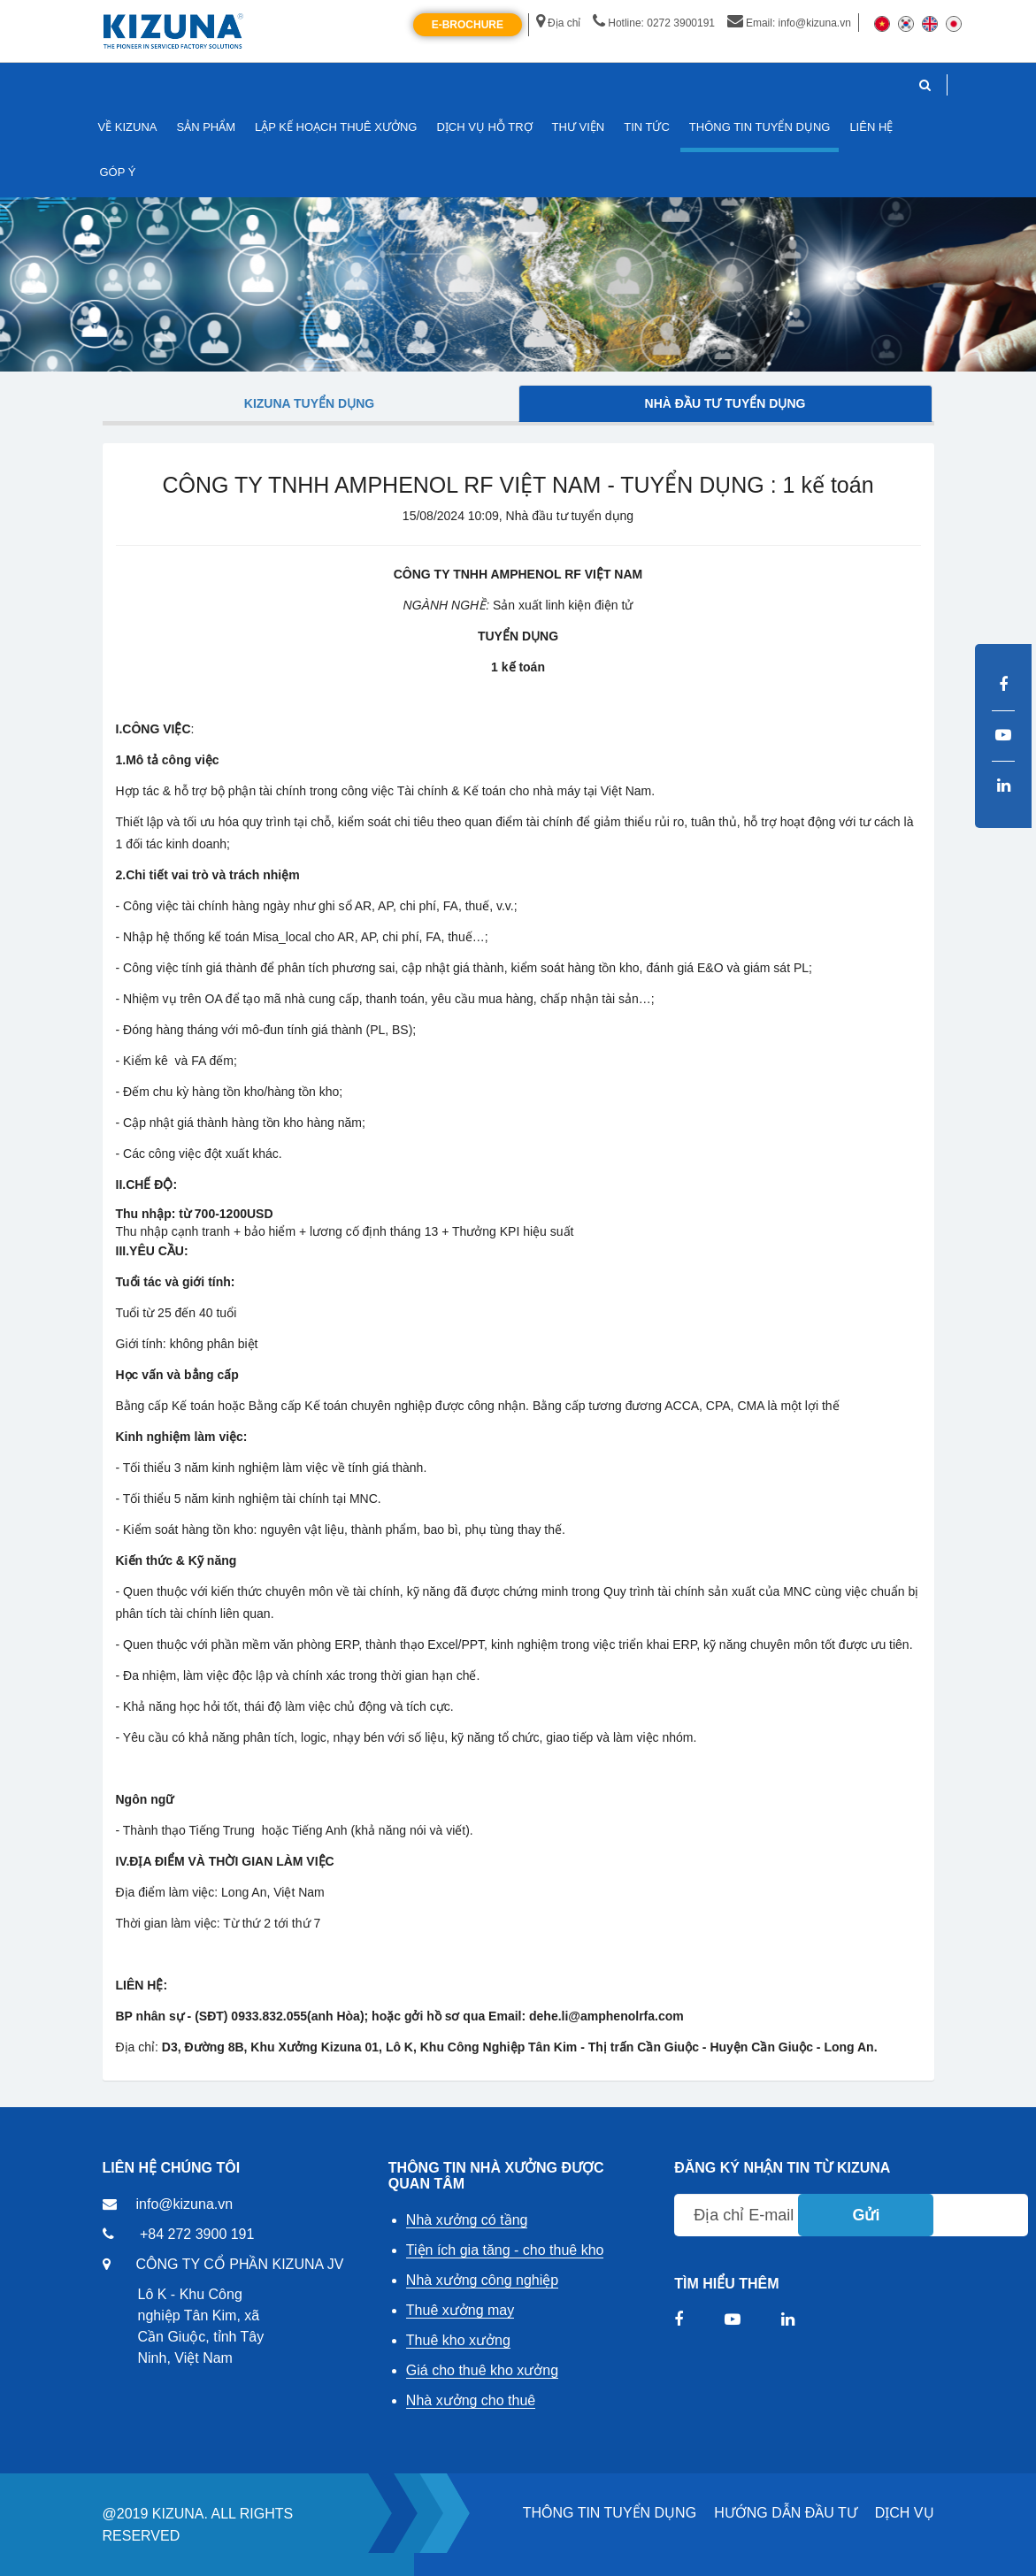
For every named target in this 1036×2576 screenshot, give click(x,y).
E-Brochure (467, 25)
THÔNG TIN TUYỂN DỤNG (609, 2512)
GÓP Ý (118, 172)
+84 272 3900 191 (197, 2234)
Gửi (865, 2215)
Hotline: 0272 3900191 (654, 23)
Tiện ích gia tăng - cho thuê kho (505, 2250)
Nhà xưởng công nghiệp (482, 2280)
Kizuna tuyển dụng (309, 403)
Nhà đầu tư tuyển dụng (725, 403)
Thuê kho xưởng (458, 2340)
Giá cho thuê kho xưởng (482, 2370)
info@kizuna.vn (185, 2204)
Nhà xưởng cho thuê (470, 2400)
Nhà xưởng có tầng (467, 2219)
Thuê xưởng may (460, 2310)
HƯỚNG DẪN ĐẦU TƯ (785, 2512)
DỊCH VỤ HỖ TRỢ (484, 127)
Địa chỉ (558, 23)
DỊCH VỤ (904, 2512)
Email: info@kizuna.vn (789, 23)
